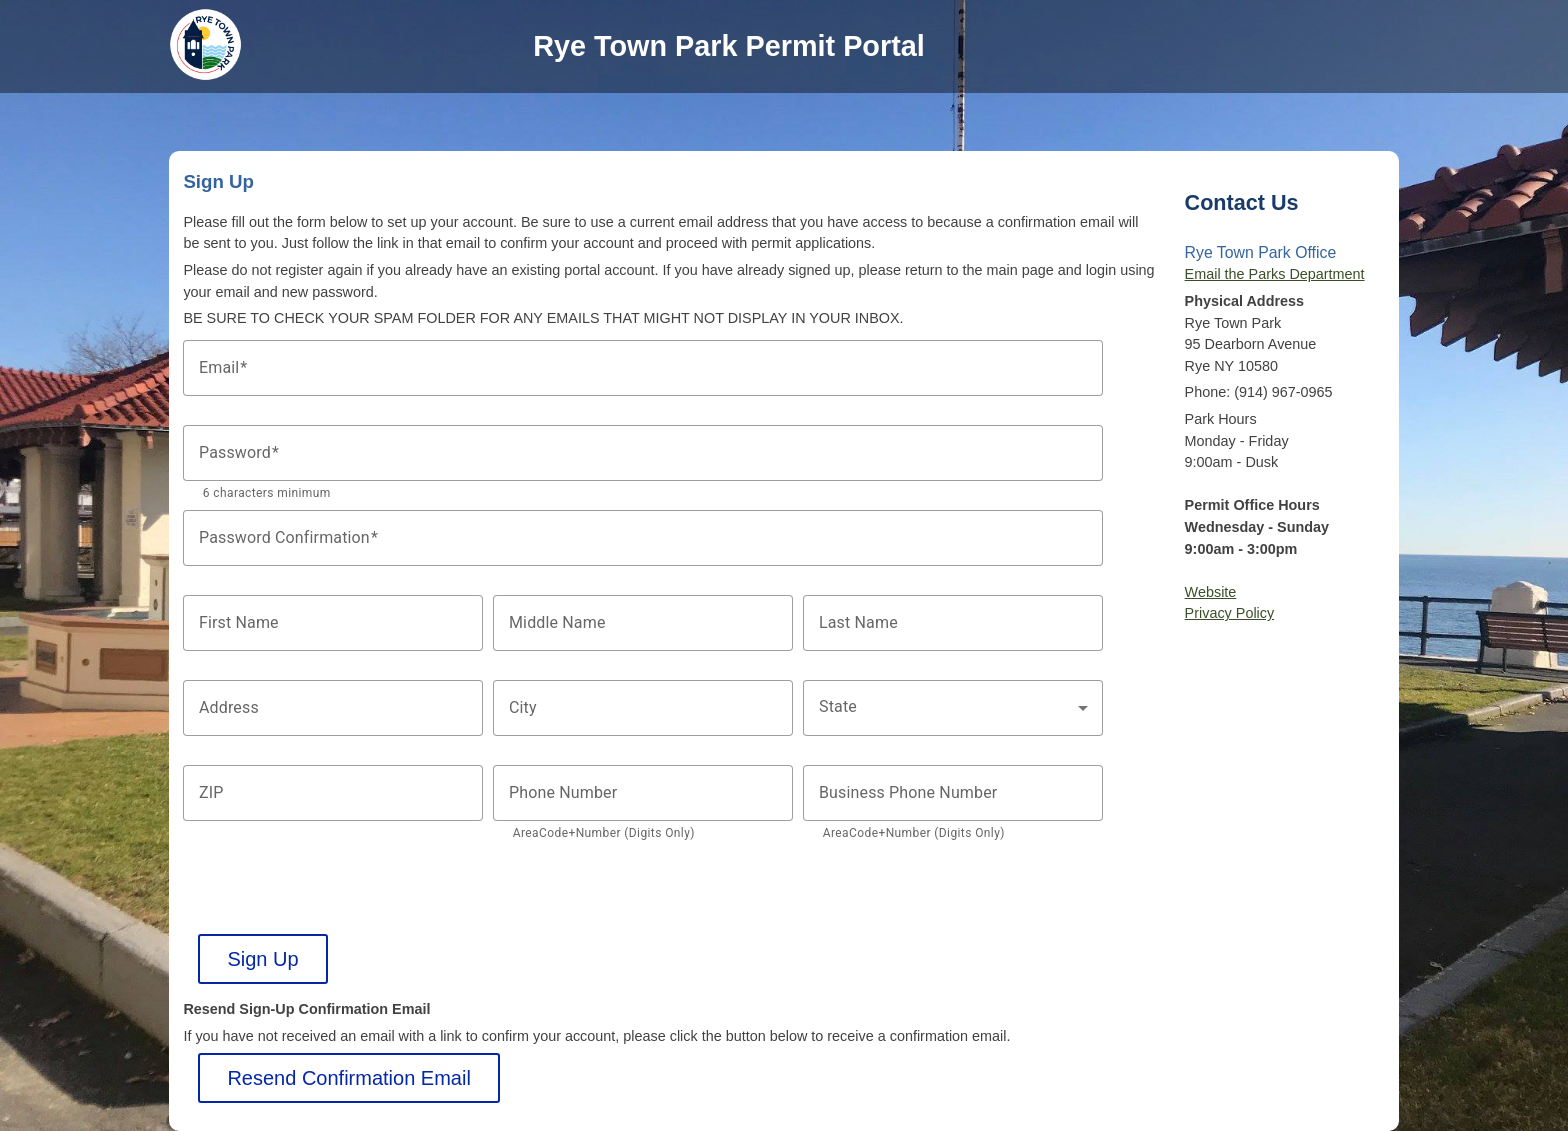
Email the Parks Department (1275, 274)
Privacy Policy (1230, 613)
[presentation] (335, 895)
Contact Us (1242, 202)
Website (1211, 592)
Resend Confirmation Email (348, 1078)
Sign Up (262, 959)
